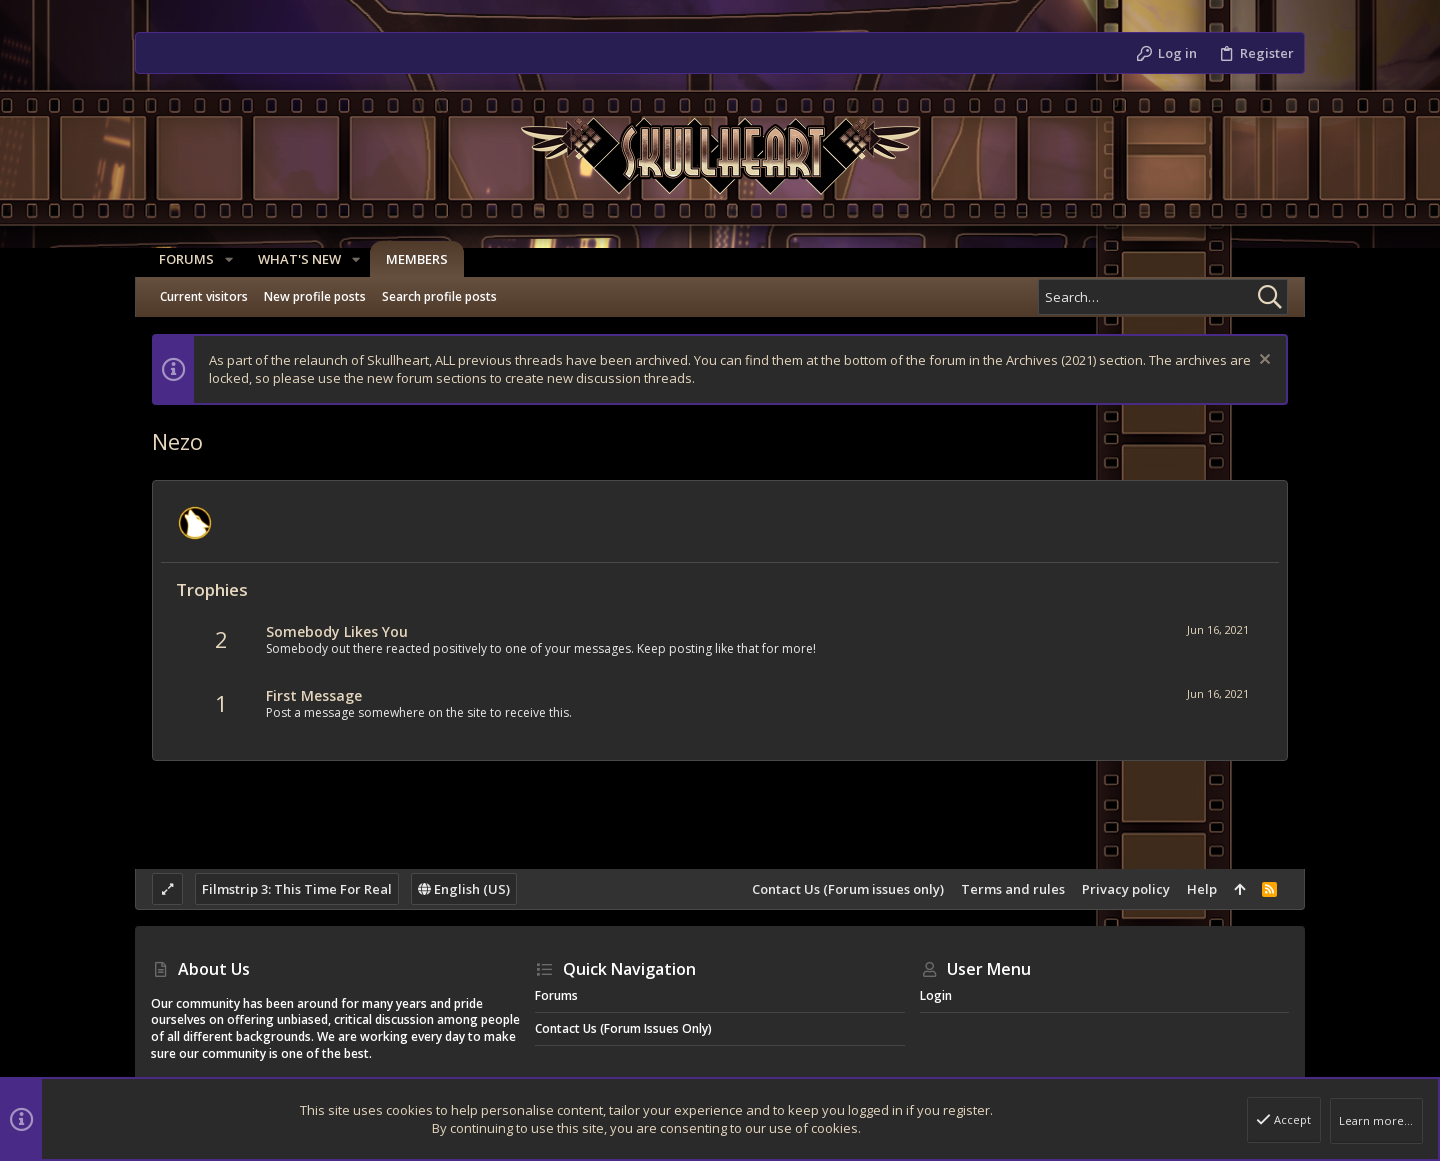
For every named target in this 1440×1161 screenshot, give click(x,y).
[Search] (1163, 297)
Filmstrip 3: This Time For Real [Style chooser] (297, 889)
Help (1202, 889)
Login (936, 995)
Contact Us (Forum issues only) (848, 889)
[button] (221, 259)
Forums (556, 995)
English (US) (464, 889)
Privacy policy (1126, 889)
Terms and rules (1013, 889)
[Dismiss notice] (1262, 361)
